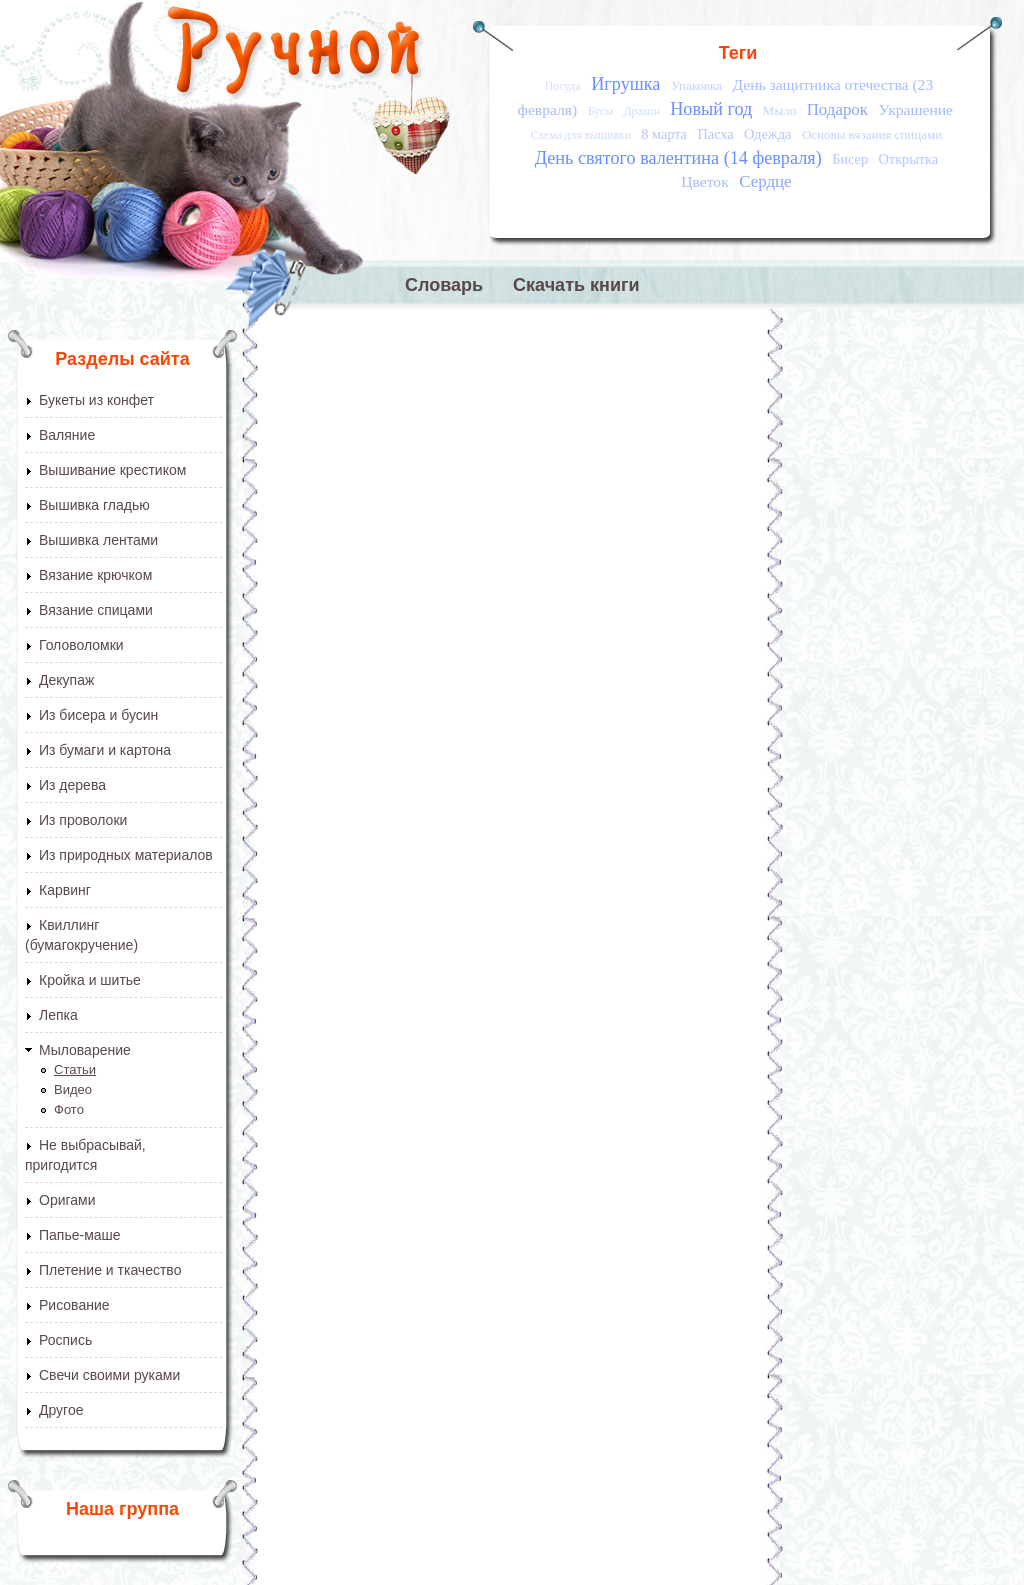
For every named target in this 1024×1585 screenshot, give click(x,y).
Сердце (765, 181)
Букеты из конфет (96, 400)
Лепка (58, 1015)
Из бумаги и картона (105, 750)
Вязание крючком (95, 575)
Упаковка (696, 85)
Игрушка (625, 84)
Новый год (711, 109)
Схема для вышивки (581, 135)
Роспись (65, 1340)
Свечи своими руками (109, 1375)
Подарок (837, 109)
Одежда (767, 134)
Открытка (909, 159)
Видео (73, 1089)
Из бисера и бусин (98, 715)
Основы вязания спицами (872, 134)
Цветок (704, 181)
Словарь (444, 285)
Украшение (915, 109)
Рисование (74, 1305)
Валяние (67, 435)
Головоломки (81, 645)
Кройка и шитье (90, 980)
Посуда (563, 86)
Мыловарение (85, 1050)
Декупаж (66, 680)
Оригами (67, 1200)
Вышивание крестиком (112, 470)
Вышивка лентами (98, 540)
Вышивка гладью (94, 505)
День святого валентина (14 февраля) (678, 158)
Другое (61, 1410)
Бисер (850, 159)
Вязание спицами (96, 610)
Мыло (779, 110)
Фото (69, 1109)
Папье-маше (80, 1235)
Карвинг (65, 890)
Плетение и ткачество (110, 1270)
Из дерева (72, 785)
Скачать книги (576, 285)
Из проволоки (83, 820)
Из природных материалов (126, 855)
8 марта (664, 134)
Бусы (600, 111)
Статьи (75, 1069)
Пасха (715, 134)
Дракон (642, 111)
